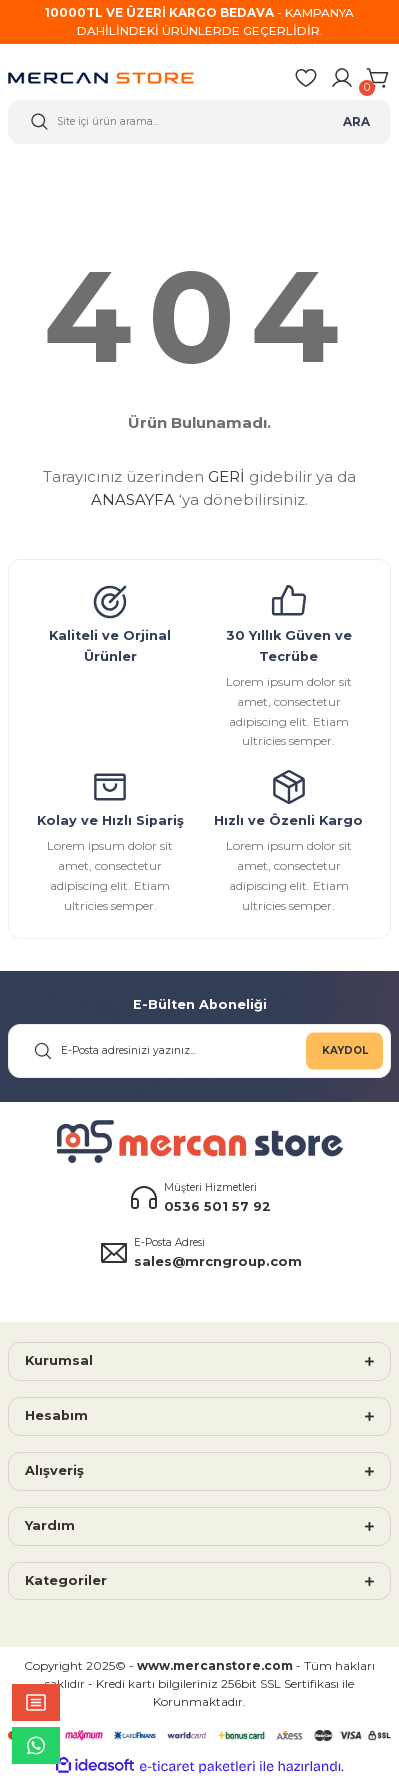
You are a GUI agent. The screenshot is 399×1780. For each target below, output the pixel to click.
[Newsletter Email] (199, 1051)
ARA (356, 121)
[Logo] (101, 78)
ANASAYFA (133, 499)
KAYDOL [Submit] (345, 1049)
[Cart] (378, 78)
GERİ (226, 476)
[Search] (199, 122)
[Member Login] (342, 78)
